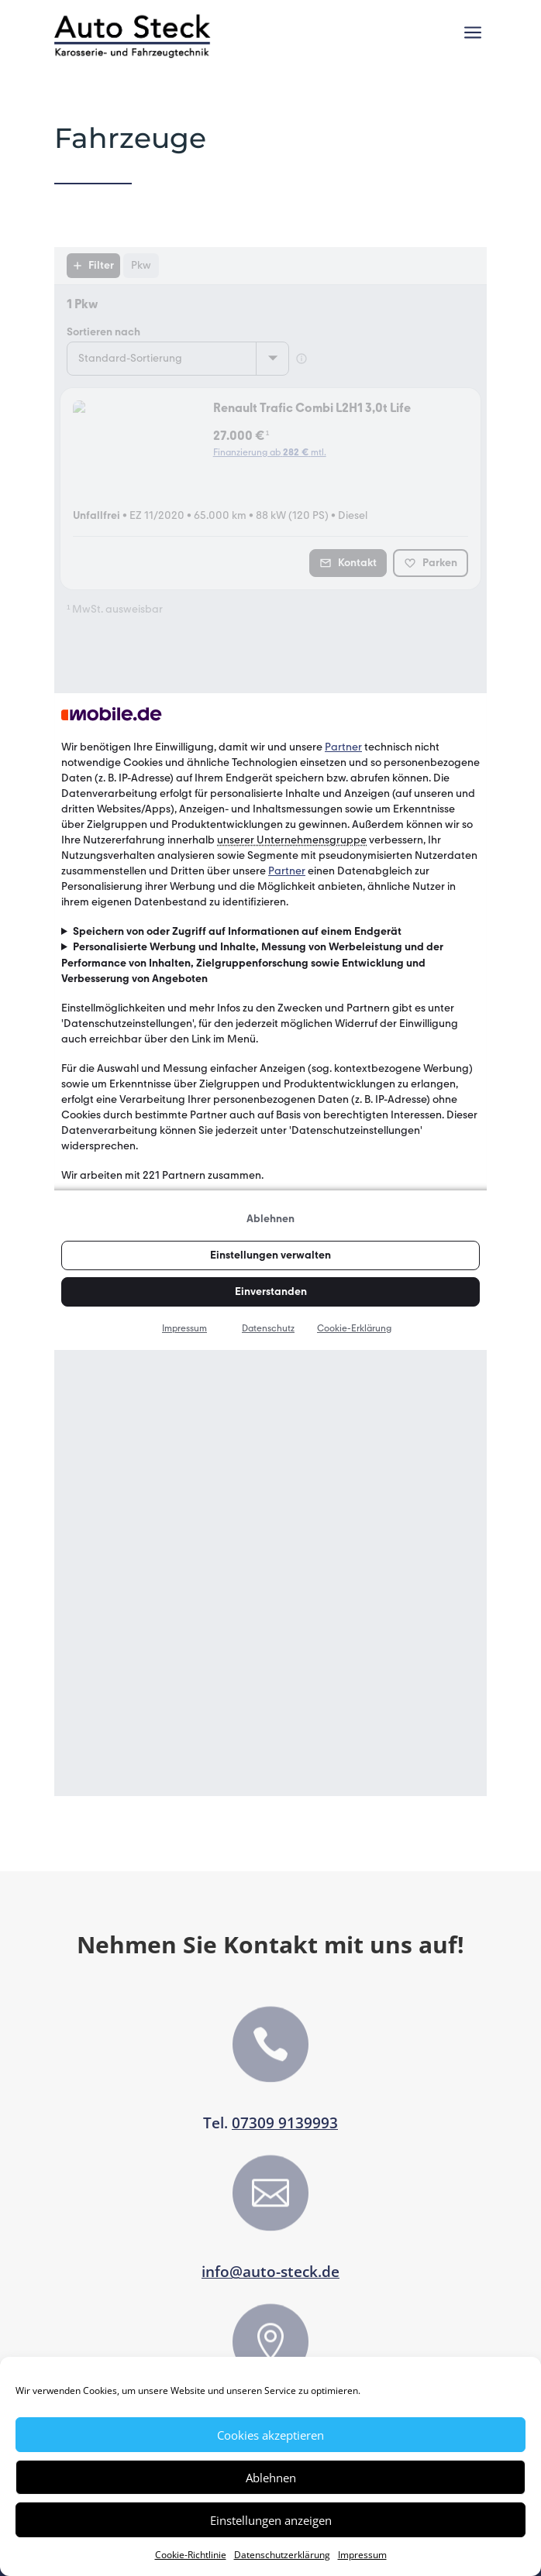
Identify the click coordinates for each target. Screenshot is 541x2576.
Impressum (362, 2554)
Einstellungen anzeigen (271, 2520)
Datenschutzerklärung (282, 2554)
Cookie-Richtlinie (190, 2554)
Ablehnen (271, 2477)
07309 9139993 (285, 2123)
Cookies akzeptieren (270, 2435)
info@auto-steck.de (270, 2272)
